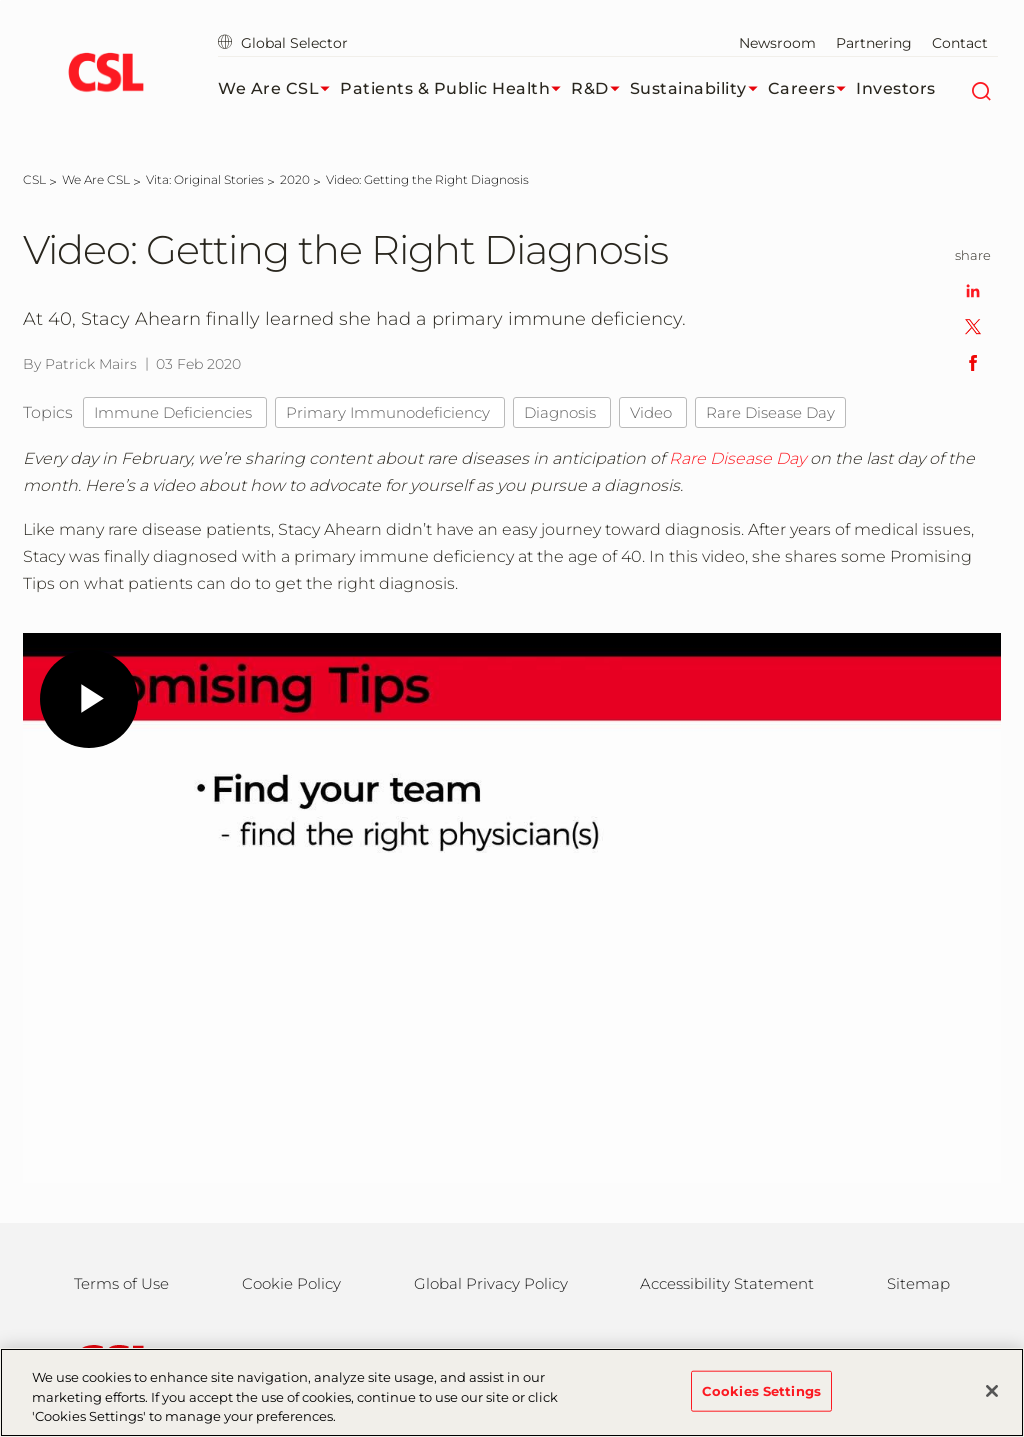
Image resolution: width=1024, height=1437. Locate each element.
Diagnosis (562, 412)
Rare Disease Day (770, 412)
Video (653, 412)
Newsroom (777, 43)
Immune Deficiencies (175, 412)
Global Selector (283, 43)
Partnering (874, 43)
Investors (896, 88)
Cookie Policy (291, 1283)
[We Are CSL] (96, 179)
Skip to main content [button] (0, 0)
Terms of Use (121, 1283)
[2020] (295, 179)
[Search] (980, 89)
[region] (512, 1392)
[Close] (992, 1391)
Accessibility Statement (727, 1283)
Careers (812, 89)
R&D (600, 89)
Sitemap (918, 1283)
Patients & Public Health (455, 89)
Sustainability (699, 89)
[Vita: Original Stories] (205, 179)
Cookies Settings (761, 1390)
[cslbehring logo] (105, 75)
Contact (960, 43)
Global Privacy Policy (491, 1283)
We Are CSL (279, 89)
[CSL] (34, 179)
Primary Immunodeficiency (390, 412)
